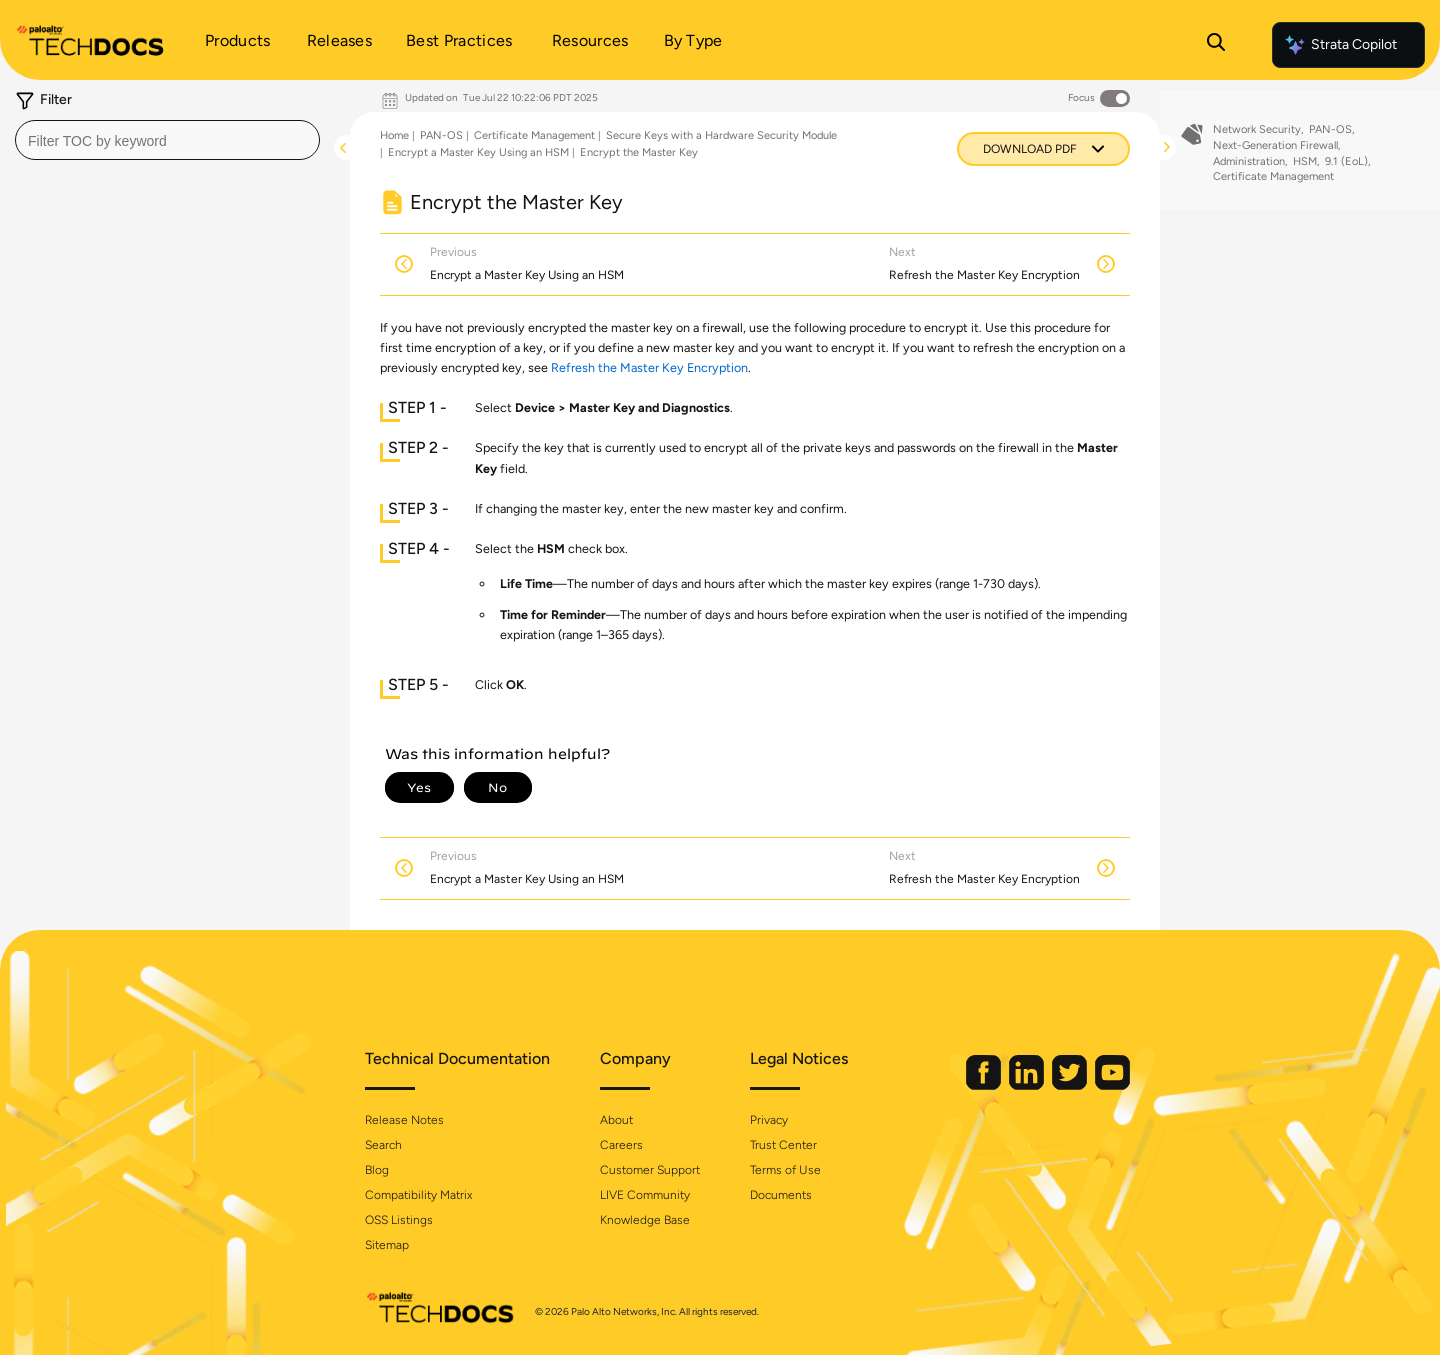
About (616, 1120)
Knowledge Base (645, 1220)
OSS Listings (399, 1220)
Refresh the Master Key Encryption (649, 367)
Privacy (769, 1120)
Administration (1249, 168)
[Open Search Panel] (1216, 45)
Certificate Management (534, 135)
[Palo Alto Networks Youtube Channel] (1112, 1085)
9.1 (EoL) (1346, 168)
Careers (621, 1145)
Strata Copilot (1340, 45)
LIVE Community (645, 1195)
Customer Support (650, 1170)
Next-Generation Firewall (1275, 153)
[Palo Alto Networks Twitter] (1071, 1085)
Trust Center (783, 1145)
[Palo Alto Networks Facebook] (985, 1085)
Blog (377, 1170)
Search (383, 1145)
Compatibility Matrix (418, 1195)
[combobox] (167, 140)
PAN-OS (441, 135)
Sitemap (387, 1245)
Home (394, 135)
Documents (781, 1195)
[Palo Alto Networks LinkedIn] (1028, 1085)
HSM (1305, 168)
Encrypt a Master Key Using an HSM (478, 152)
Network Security (1257, 137)
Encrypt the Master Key (639, 152)
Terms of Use (785, 1170)
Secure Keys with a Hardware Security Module (721, 135)
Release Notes (404, 1120)
